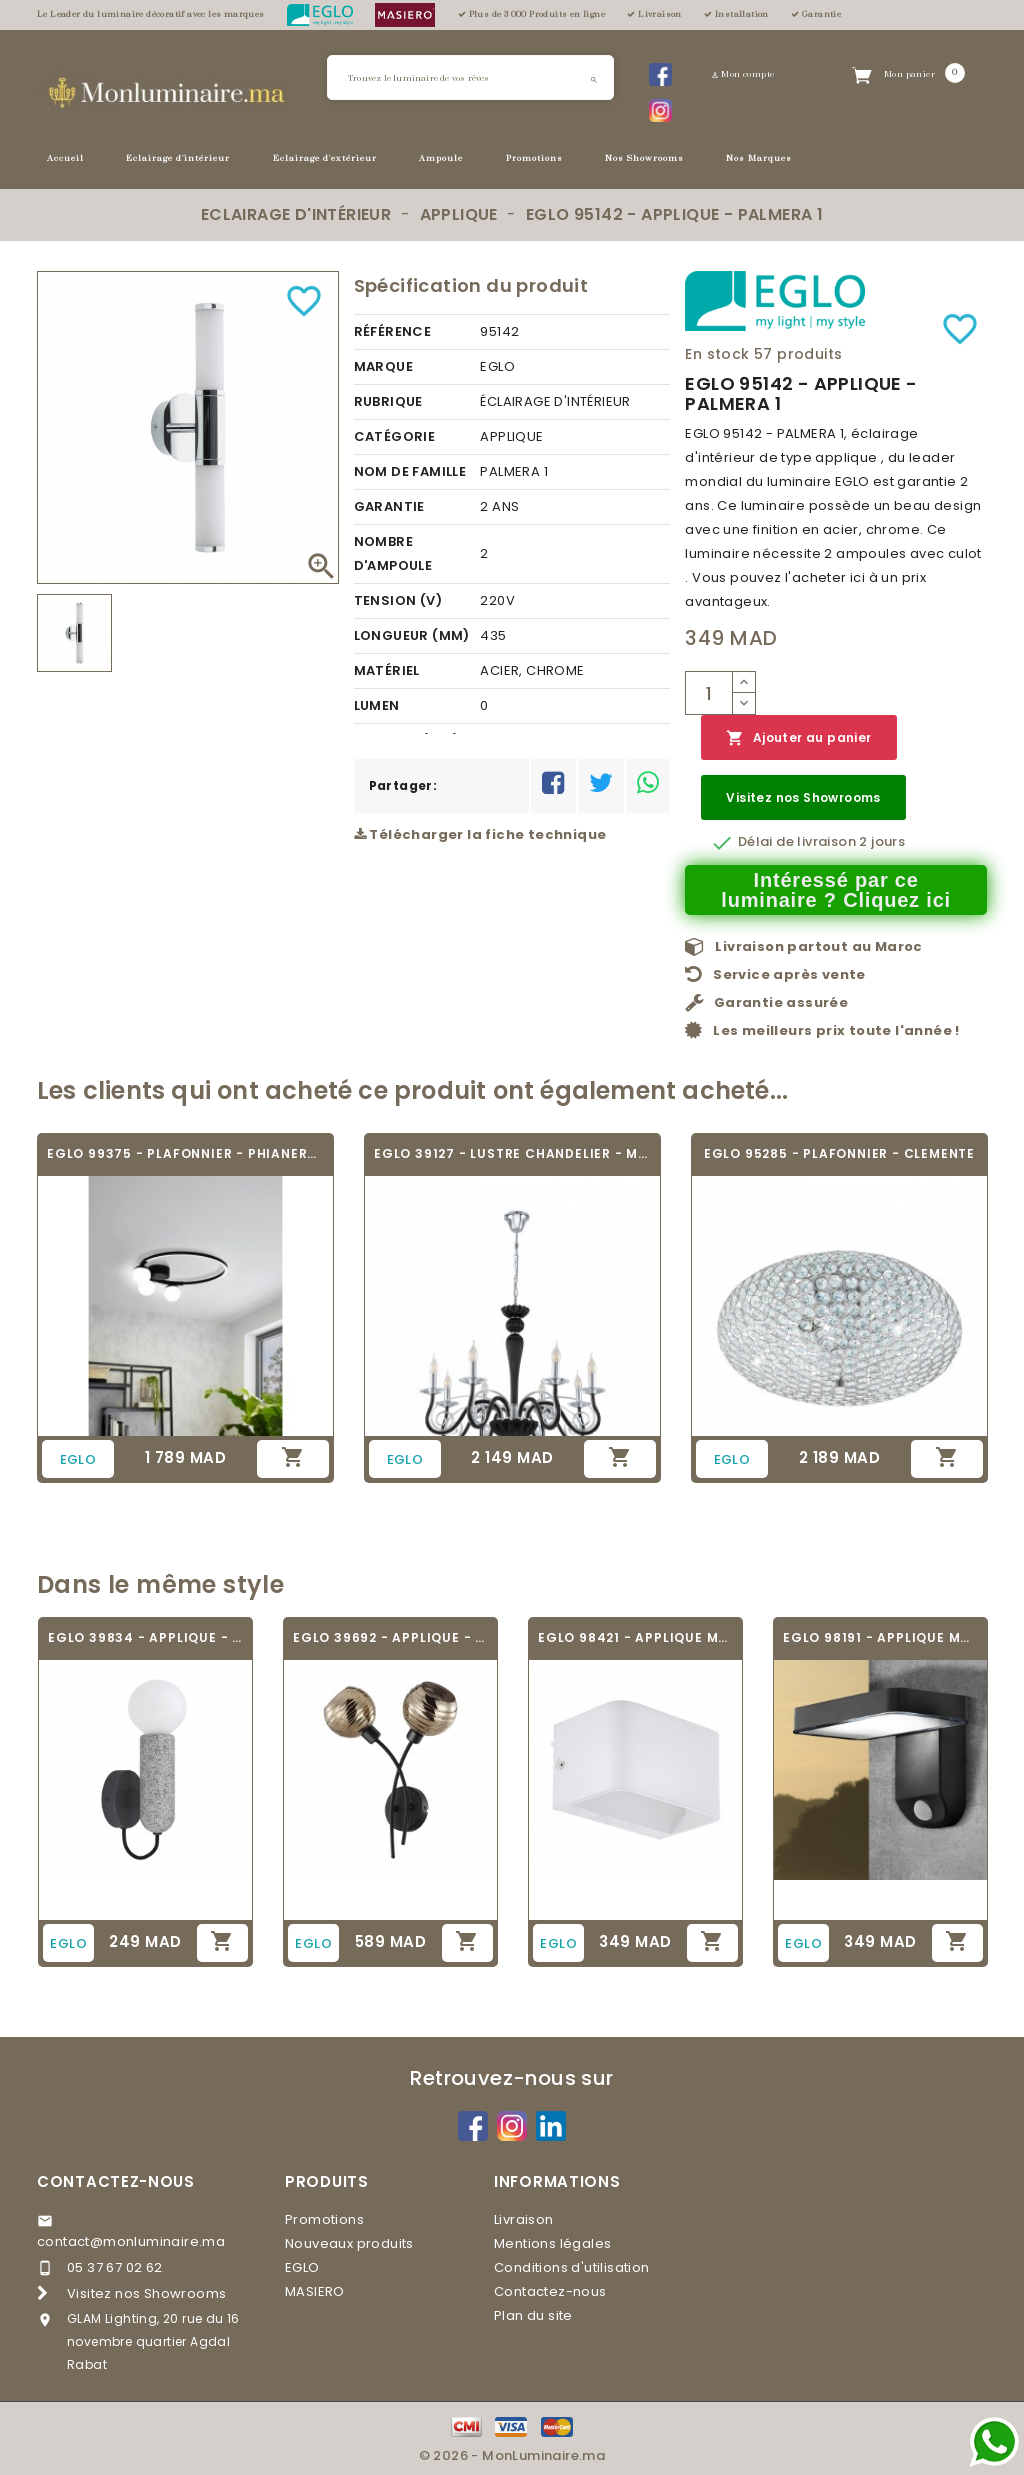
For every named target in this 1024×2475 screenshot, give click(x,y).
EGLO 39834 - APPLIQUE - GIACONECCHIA (145, 1637)
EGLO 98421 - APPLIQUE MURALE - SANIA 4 (635, 1637)
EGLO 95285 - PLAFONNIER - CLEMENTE (839, 1153)
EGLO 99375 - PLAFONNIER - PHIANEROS (185, 1153)
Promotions (534, 158)
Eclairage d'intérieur (178, 158)
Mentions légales (552, 2243)
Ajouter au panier (798, 738)
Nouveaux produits (349, 2243)
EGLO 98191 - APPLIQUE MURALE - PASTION (880, 1637)
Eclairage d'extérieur (325, 158)
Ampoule (441, 158)
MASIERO (315, 2291)
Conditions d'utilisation (572, 2267)
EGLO (302, 2267)
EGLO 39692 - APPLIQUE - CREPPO (390, 1637)
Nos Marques (759, 158)
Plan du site (533, 2315)
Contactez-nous (116, 2181)
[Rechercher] (470, 77)
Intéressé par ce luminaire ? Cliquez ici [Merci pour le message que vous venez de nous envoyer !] (836, 890)
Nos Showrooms (644, 158)
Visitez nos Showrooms (803, 797)
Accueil (65, 158)
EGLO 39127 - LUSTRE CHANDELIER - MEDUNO (512, 1153)
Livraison (524, 2219)
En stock (717, 354)
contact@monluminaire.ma (131, 2241)
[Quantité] (709, 693)
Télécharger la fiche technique (480, 834)
